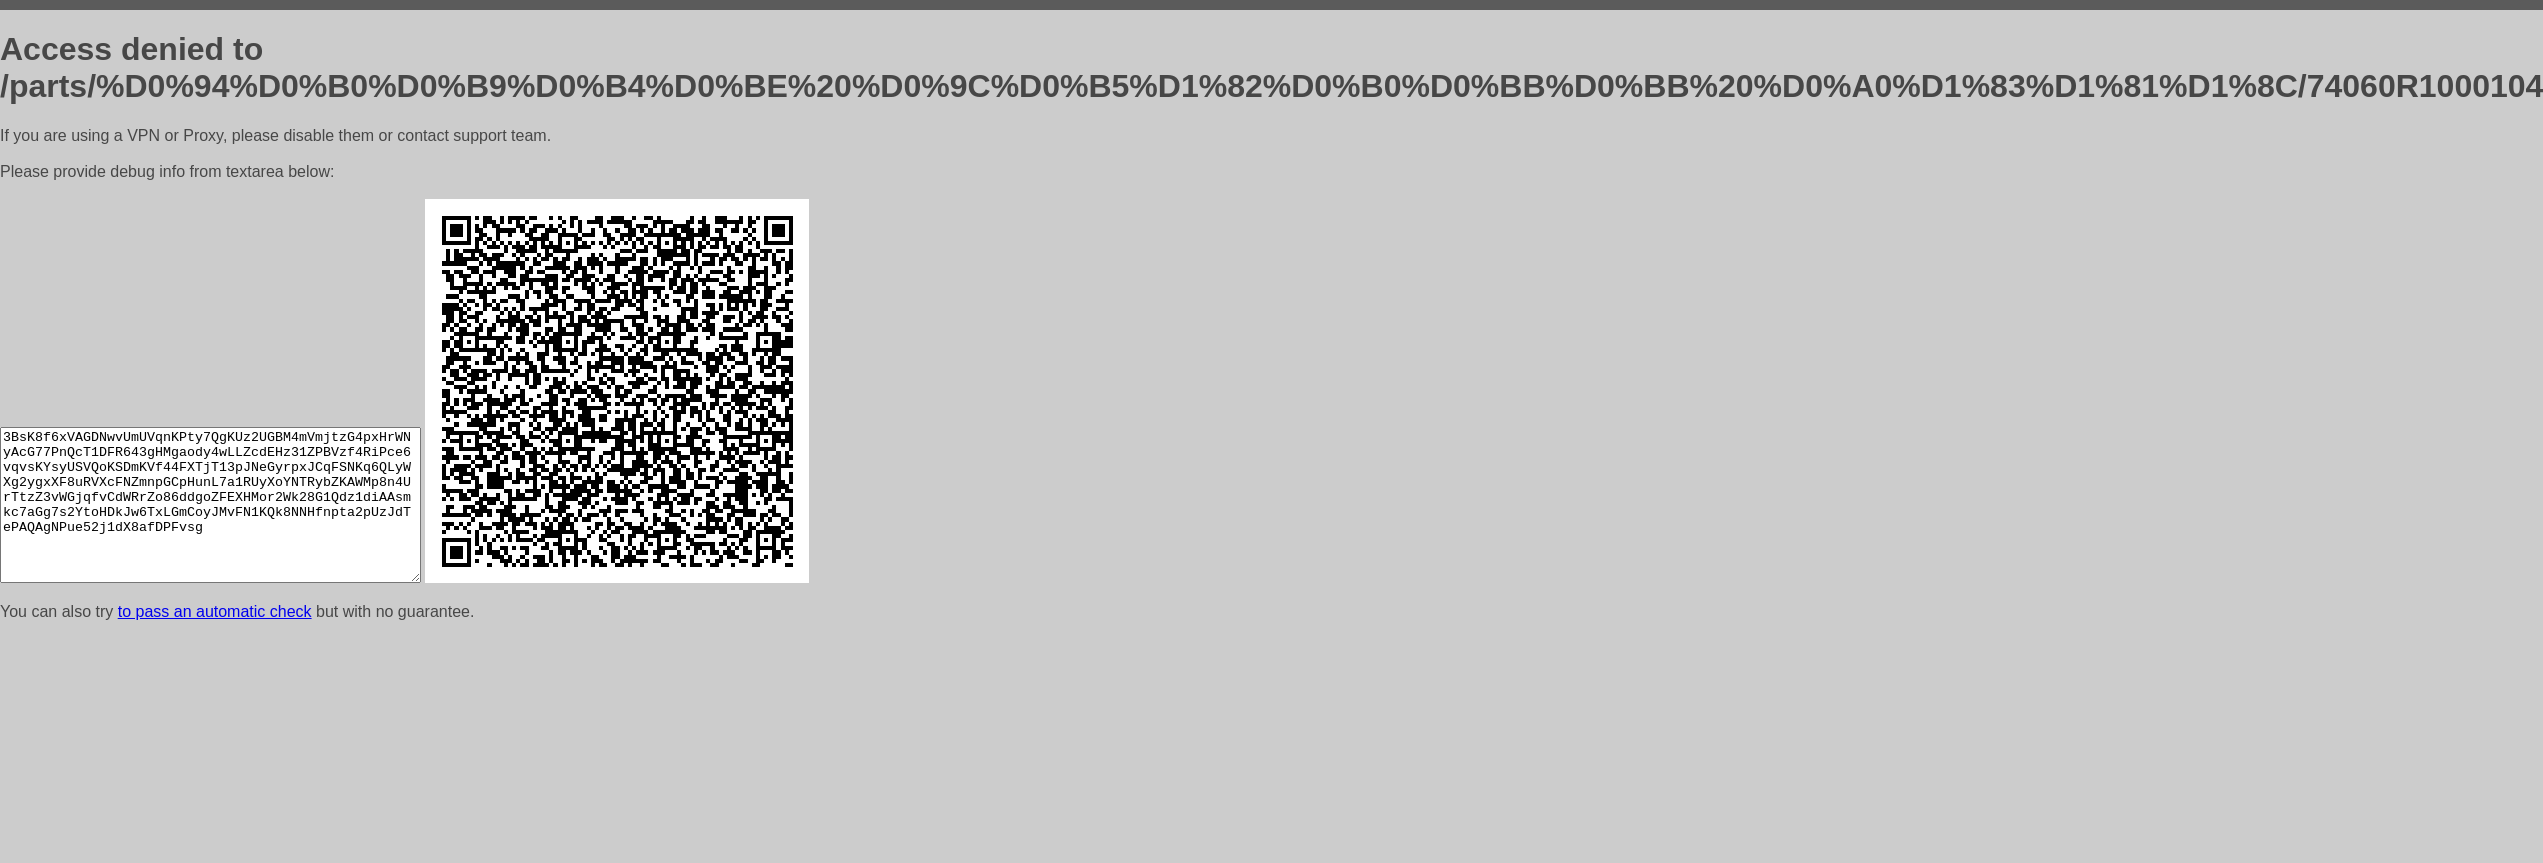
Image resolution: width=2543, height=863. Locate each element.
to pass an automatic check (215, 611)
